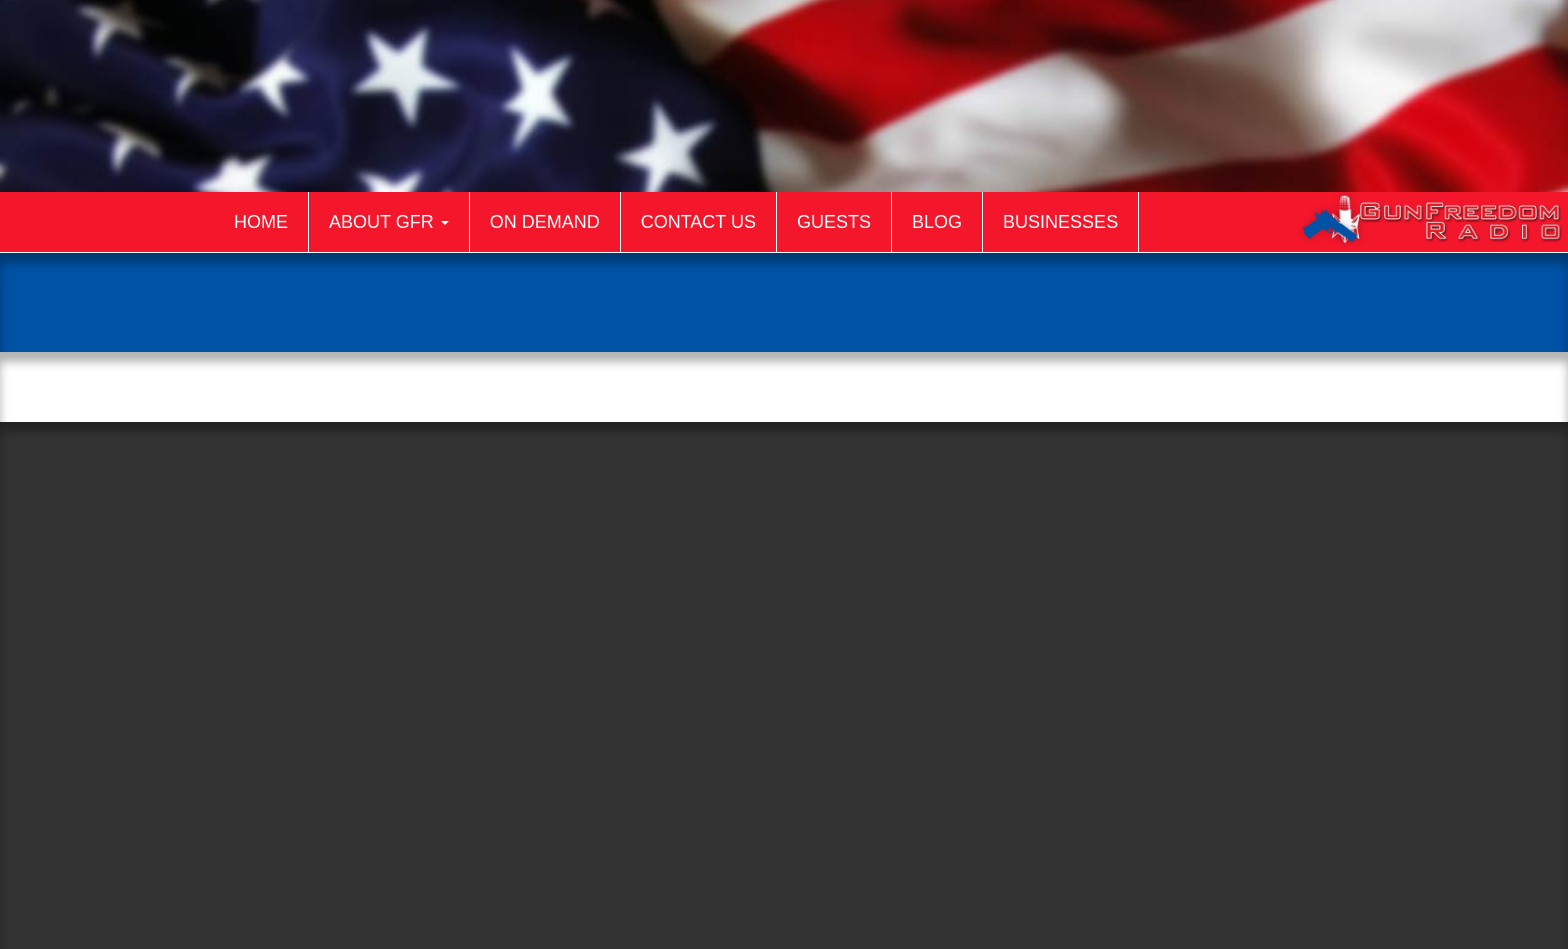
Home (261, 222)
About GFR (389, 222)
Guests (834, 222)
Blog (937, 222)
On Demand (545, 222)
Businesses (1060, 222)
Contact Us (698, 222)
